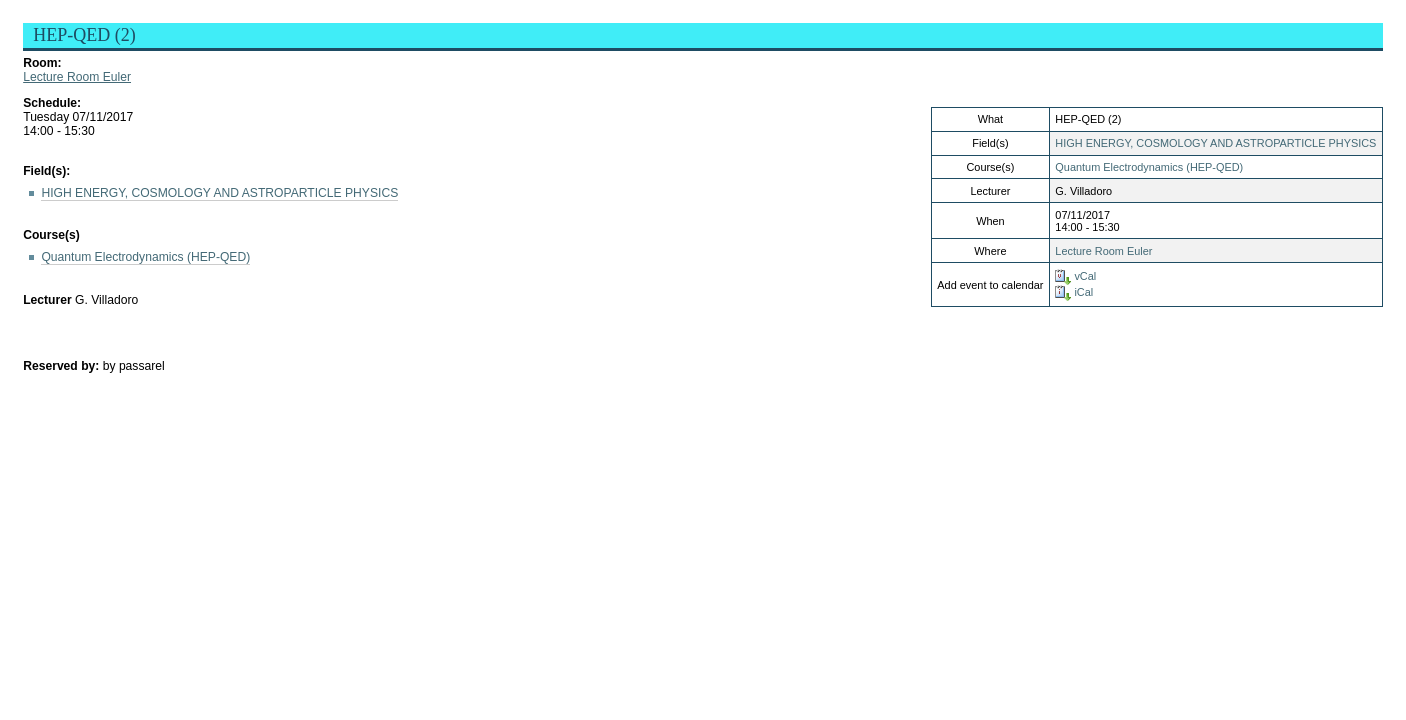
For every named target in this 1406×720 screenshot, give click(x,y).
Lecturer (47, 300)
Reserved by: (63, 366)
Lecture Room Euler (77, 77)
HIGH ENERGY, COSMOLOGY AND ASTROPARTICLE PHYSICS (1215, 143)
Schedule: (52, 103)
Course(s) (51, 235)
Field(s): (46, 171)
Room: (42, 63)
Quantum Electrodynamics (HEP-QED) (1149, 167)
